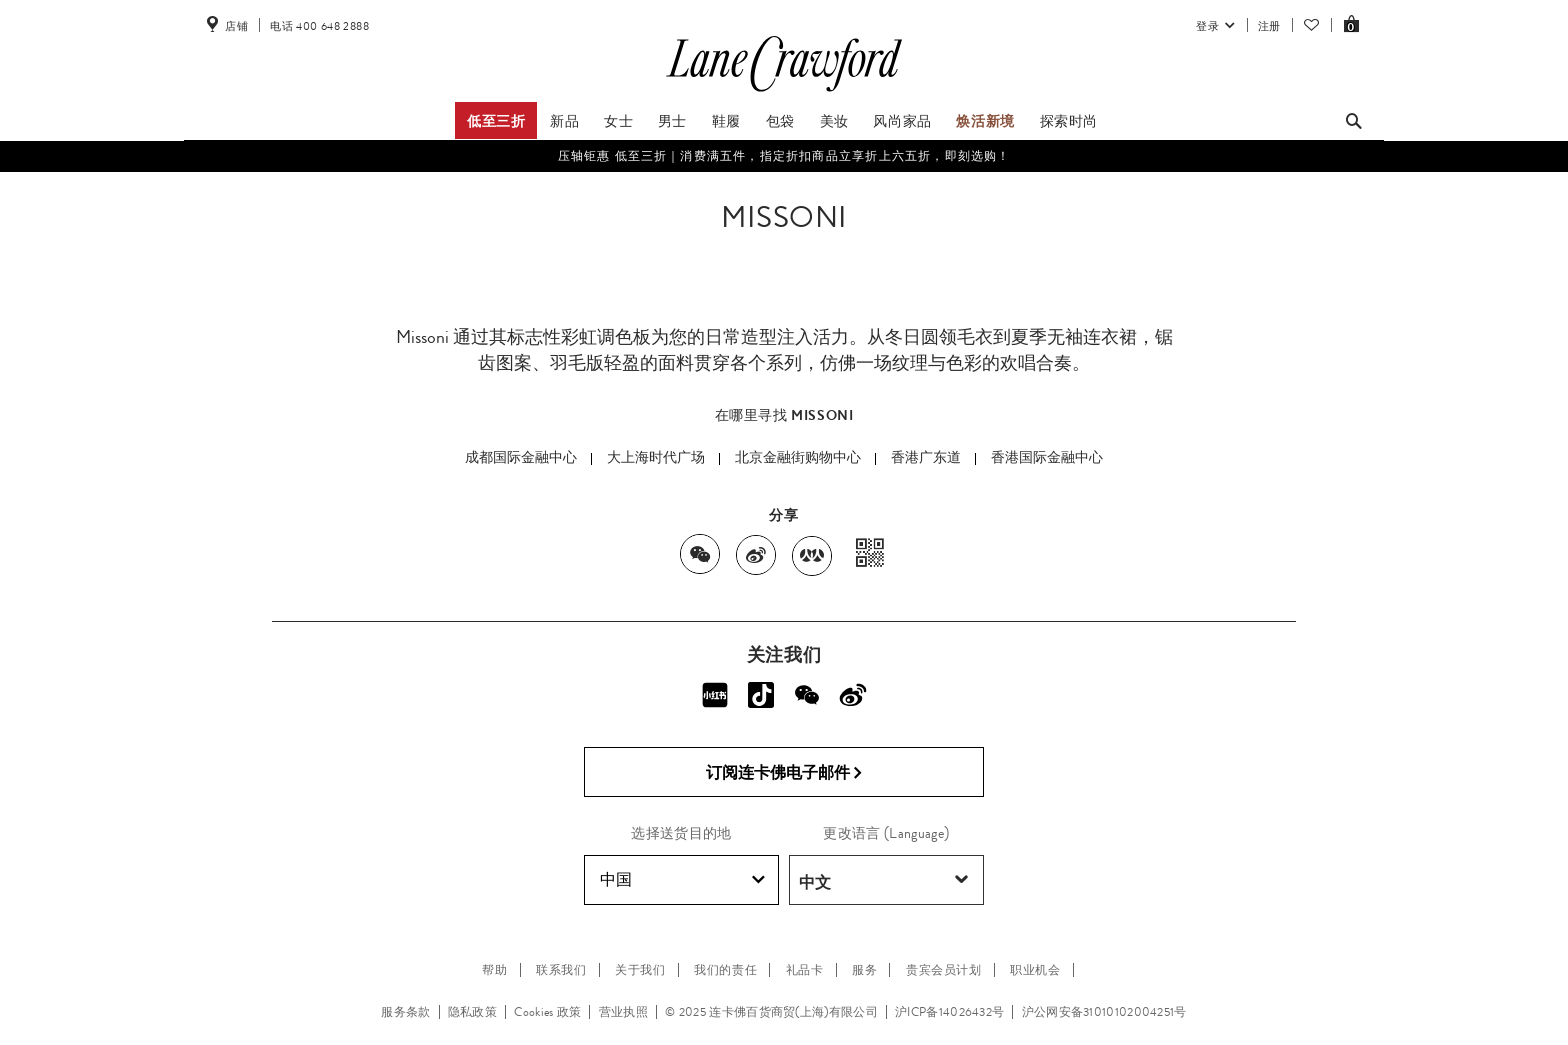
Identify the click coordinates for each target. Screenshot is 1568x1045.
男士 (672, 121)
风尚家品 (902, 121)
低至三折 (496, 121)
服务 (864, 970)
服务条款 (405, 1012)
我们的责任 (725, 970)
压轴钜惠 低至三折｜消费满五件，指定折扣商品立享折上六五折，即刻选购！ (784, 156)
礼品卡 (805, 970)
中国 (682, 880)
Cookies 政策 (547, 1012)
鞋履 (726, 121)
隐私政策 (472, 1012)
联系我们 (561, 970)
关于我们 (640, 970)
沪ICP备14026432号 (949, 1012)
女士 (618, 121)
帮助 (494, 970)
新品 (564, 121)
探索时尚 (1069, 121)
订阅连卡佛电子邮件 (784, 773)
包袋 (780, 121)
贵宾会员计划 (944, 970)
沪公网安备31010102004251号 (1104, 1012)
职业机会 (1035, 970)
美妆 (834, 121)
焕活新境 (985, 121)
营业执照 (623, 1012)
